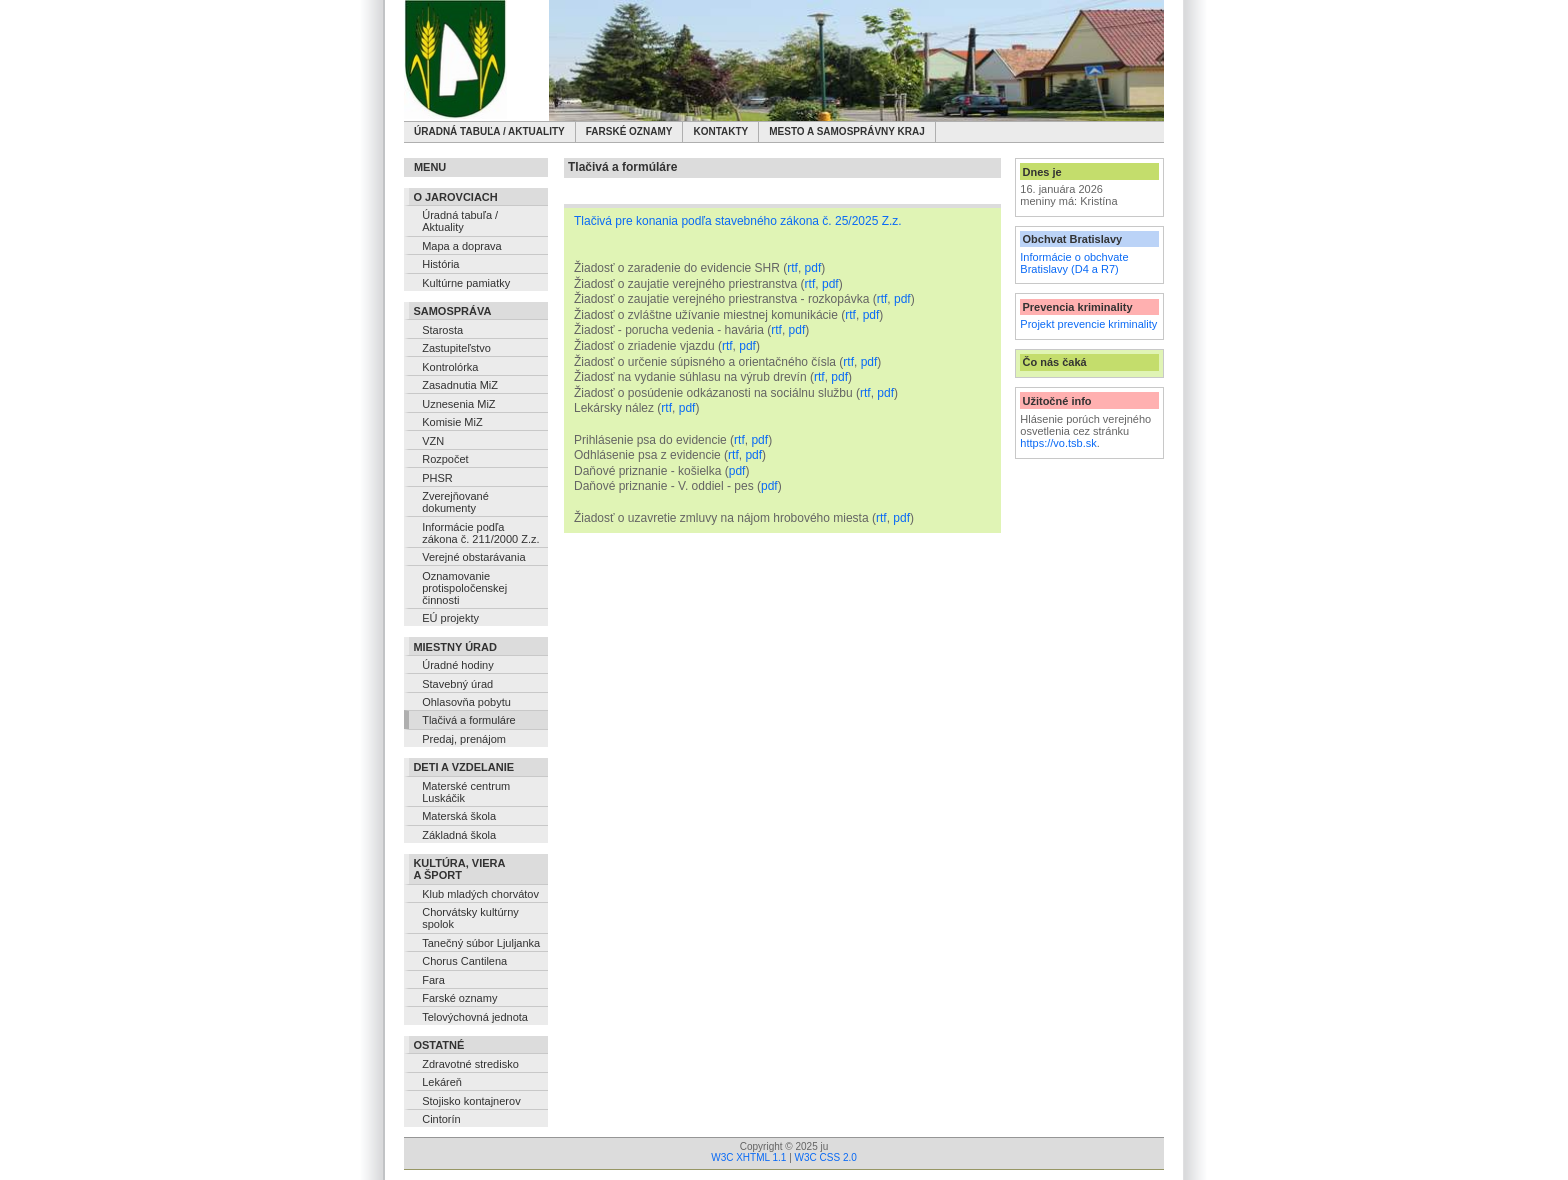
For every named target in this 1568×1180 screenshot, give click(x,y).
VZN (433, 441)
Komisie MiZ (452, 422)
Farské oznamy (629, 131)
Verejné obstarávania (473, 557)
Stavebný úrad (457, 684)
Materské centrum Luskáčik (466, 792)
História (440, 264)
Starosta (442, 330)
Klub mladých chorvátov (480, 894)
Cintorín (441, 1119)
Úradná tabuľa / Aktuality (489, 131)
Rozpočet (445, 459)
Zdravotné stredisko (470, 1064)
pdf (813, 268)
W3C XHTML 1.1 (748, 1157)
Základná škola (459, 835)
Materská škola (459, 816)
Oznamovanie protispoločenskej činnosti (464, 588)
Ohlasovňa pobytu (466, 702)
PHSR (437, 478)
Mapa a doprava (462, 246)
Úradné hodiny (458, 665)
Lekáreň (442, 1082)
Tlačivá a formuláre (469, 720)
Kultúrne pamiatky (466, 283)
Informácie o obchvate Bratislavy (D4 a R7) (1074, 263)
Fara (433, 980)
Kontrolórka (450, 367)
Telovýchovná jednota (475, 1017)
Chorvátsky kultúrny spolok (470, 918)
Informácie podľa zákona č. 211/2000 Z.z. (480, 533)
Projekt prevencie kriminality (1088, 324)
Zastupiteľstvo (456, 348)
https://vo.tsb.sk (1058, 443)
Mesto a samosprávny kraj (847, 131)
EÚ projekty (450, 618)
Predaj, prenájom (464, 739)
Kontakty (720, 131)
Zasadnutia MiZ (460, 385)
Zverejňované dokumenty (455, 502)
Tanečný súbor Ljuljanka (481, 943)
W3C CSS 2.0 (826, 1157)
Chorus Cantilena (464, 961)
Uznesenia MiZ (458, 404)
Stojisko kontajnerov (471, 1101)
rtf (792, 268)
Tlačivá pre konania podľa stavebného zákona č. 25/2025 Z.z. (738, 221)
